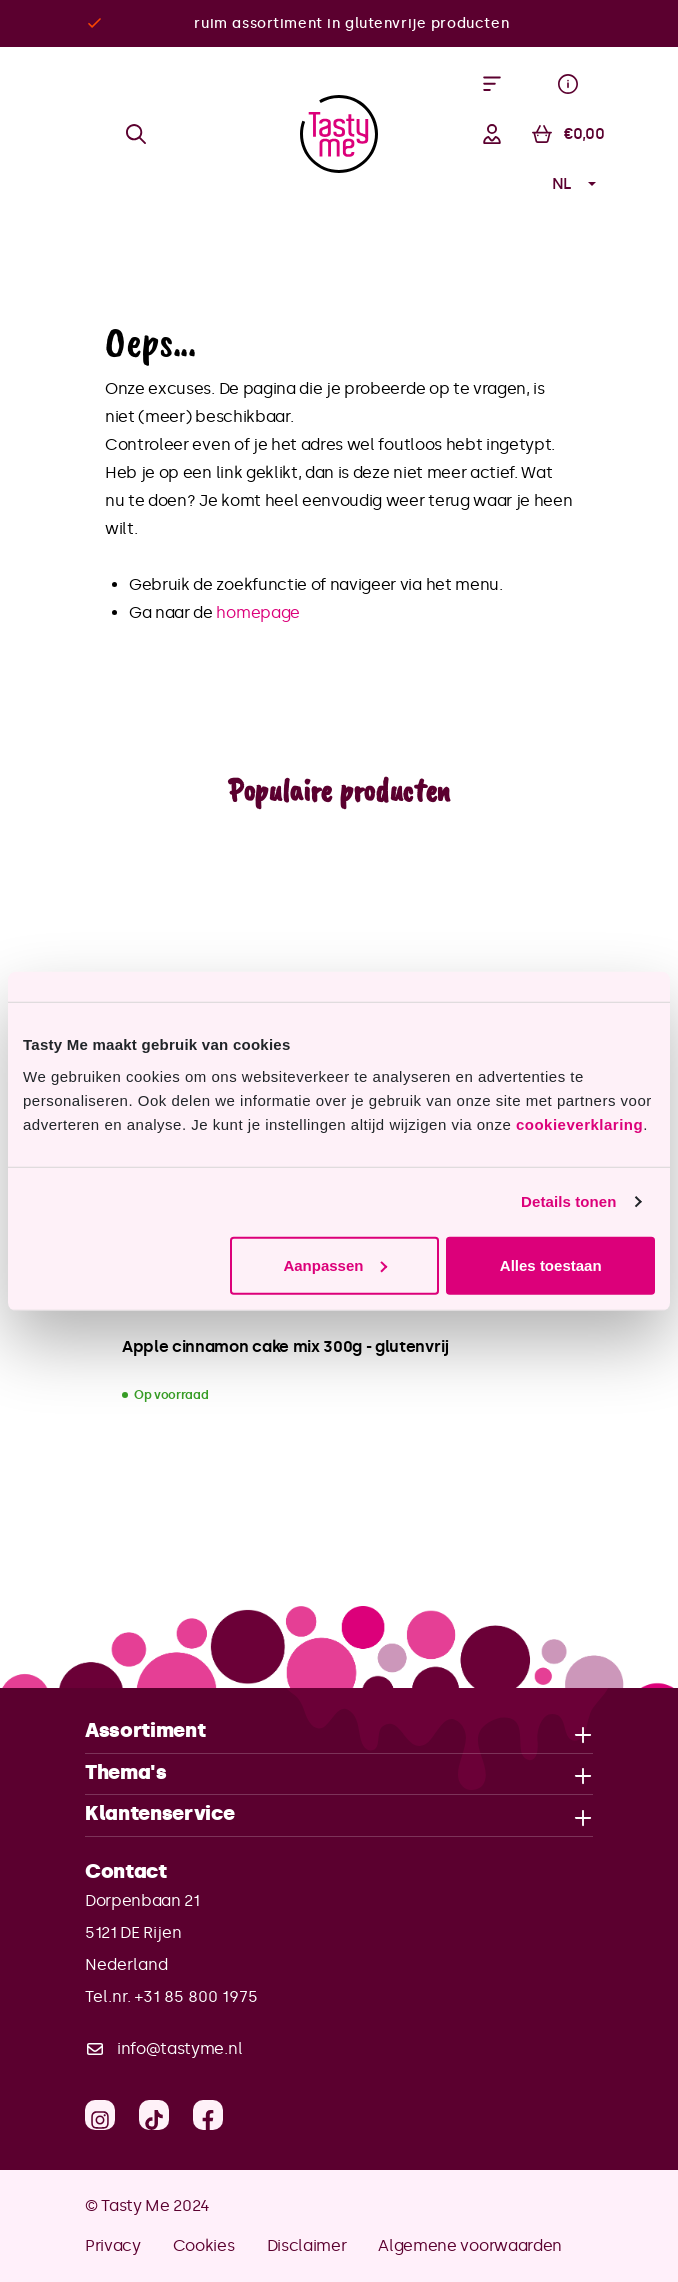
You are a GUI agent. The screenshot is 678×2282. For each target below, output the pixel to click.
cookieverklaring (579, 1123)
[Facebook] (208, 2115)
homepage (257, 612)
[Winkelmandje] (568, 134)
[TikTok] (154, 2115)
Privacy (113, 2245)
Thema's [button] (339, 1773)
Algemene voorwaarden (470, 2245)
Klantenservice (160, 1814)
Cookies (204, 2245)
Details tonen (568, 1201)
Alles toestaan (551, 1264)
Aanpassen (335, 1264)
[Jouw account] (492, 134)
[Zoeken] (136, 134)
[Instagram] (100, 2115)
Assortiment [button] (339, 1731)
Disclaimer (307, 2245)
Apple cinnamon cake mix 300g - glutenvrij (285, 1346)
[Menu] (492, 84)
